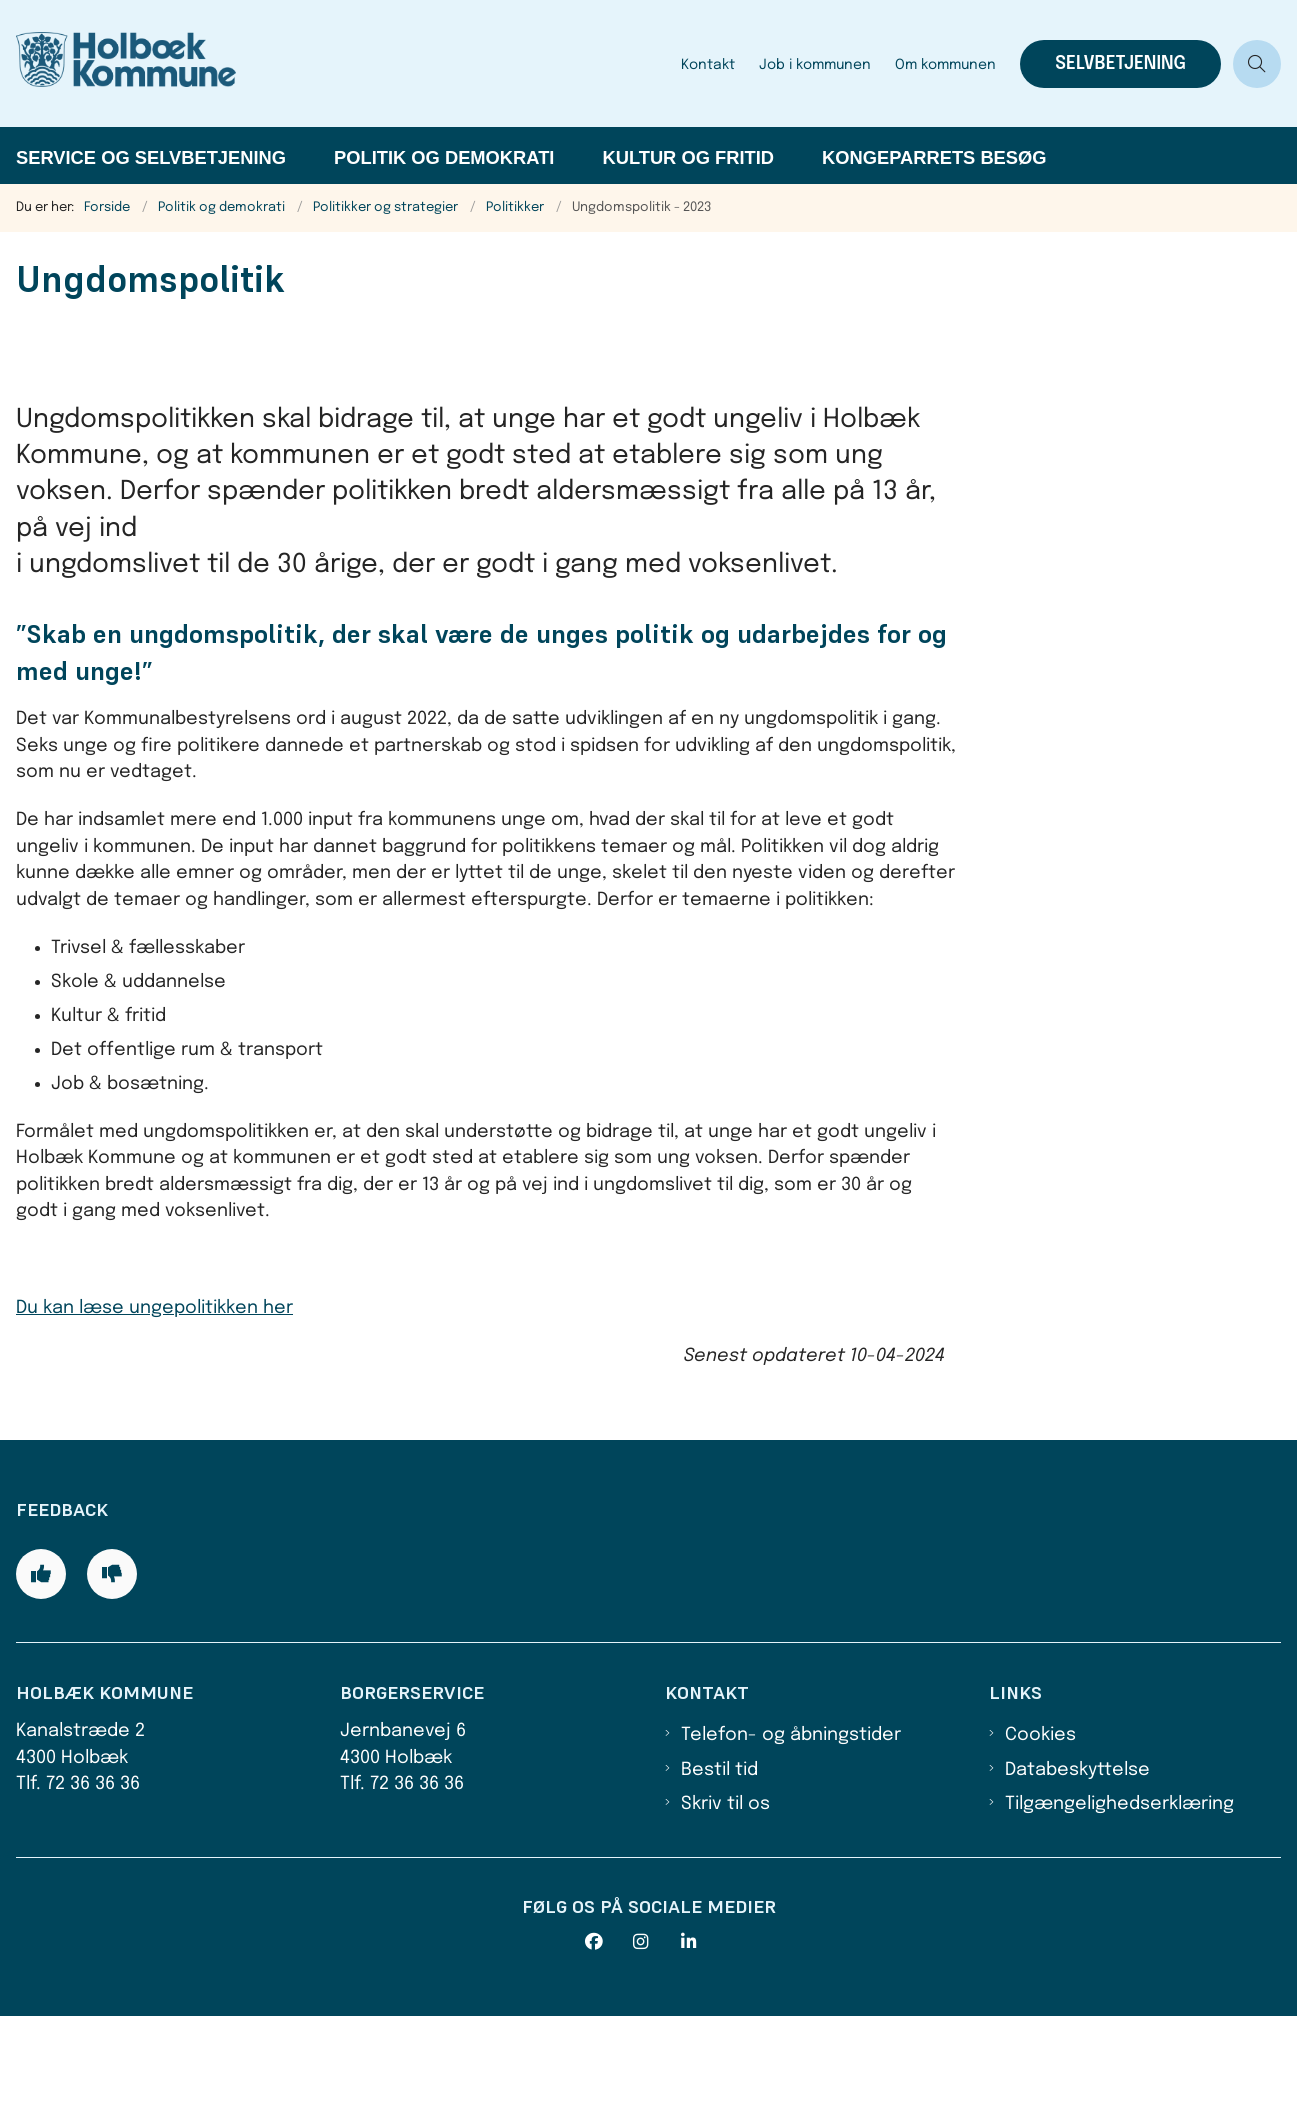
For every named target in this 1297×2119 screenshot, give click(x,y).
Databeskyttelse (1077, 1873)
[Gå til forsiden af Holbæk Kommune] (334, 63)
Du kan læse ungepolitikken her (154, 1308)
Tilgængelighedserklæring (1119, 1908)
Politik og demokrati (444, 157)
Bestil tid (719, 1873)
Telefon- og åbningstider (791, 1839)
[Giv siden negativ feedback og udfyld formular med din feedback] (112, 1677)
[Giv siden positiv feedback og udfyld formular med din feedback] (41, 1677)
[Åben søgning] (1257, 64)
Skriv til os (725, 1908)
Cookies (1040, 1839)
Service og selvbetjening (151, 157)
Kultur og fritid (688, 157)
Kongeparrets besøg (934, 157)
